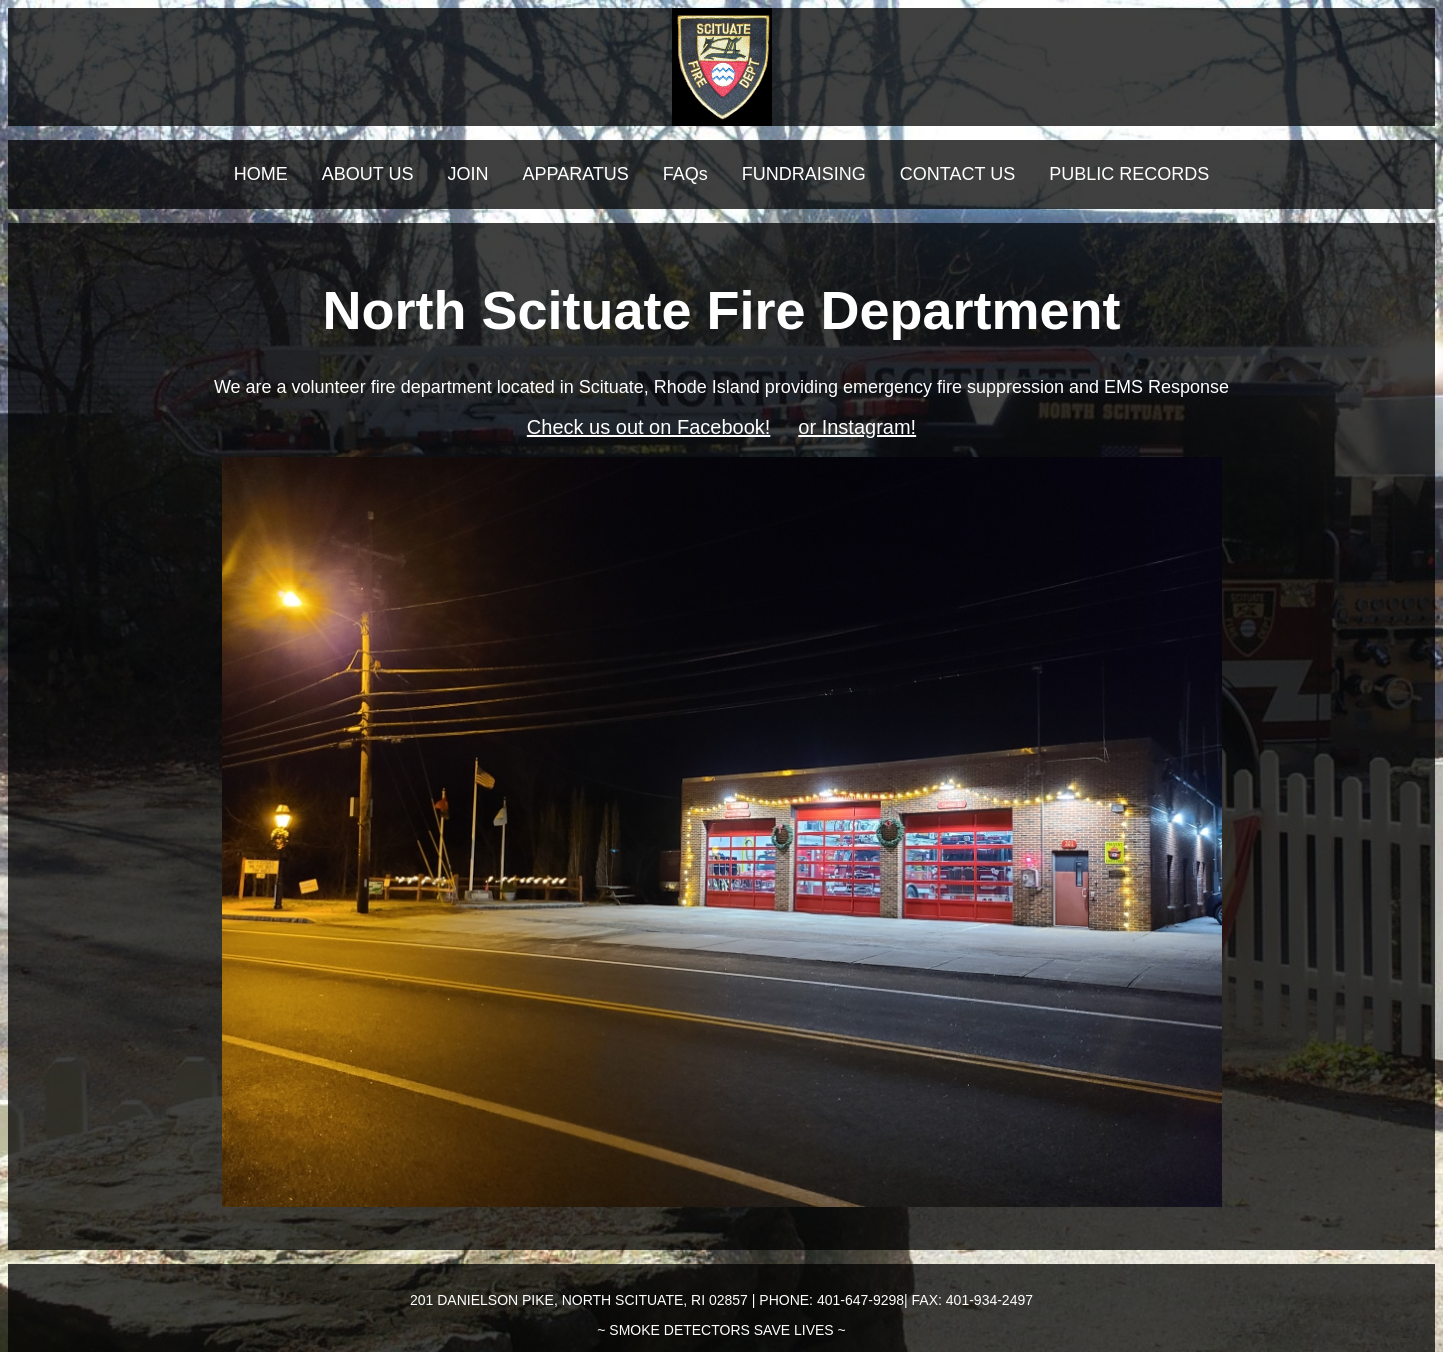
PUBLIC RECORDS (1129, 174)
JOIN (467, 174)
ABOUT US (368, 174)
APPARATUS (575, 174)
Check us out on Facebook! (648, 427)
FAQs (685, 174)
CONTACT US (957, 174)
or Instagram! (857, 427)
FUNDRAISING (804, 174)
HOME (261, 174)
